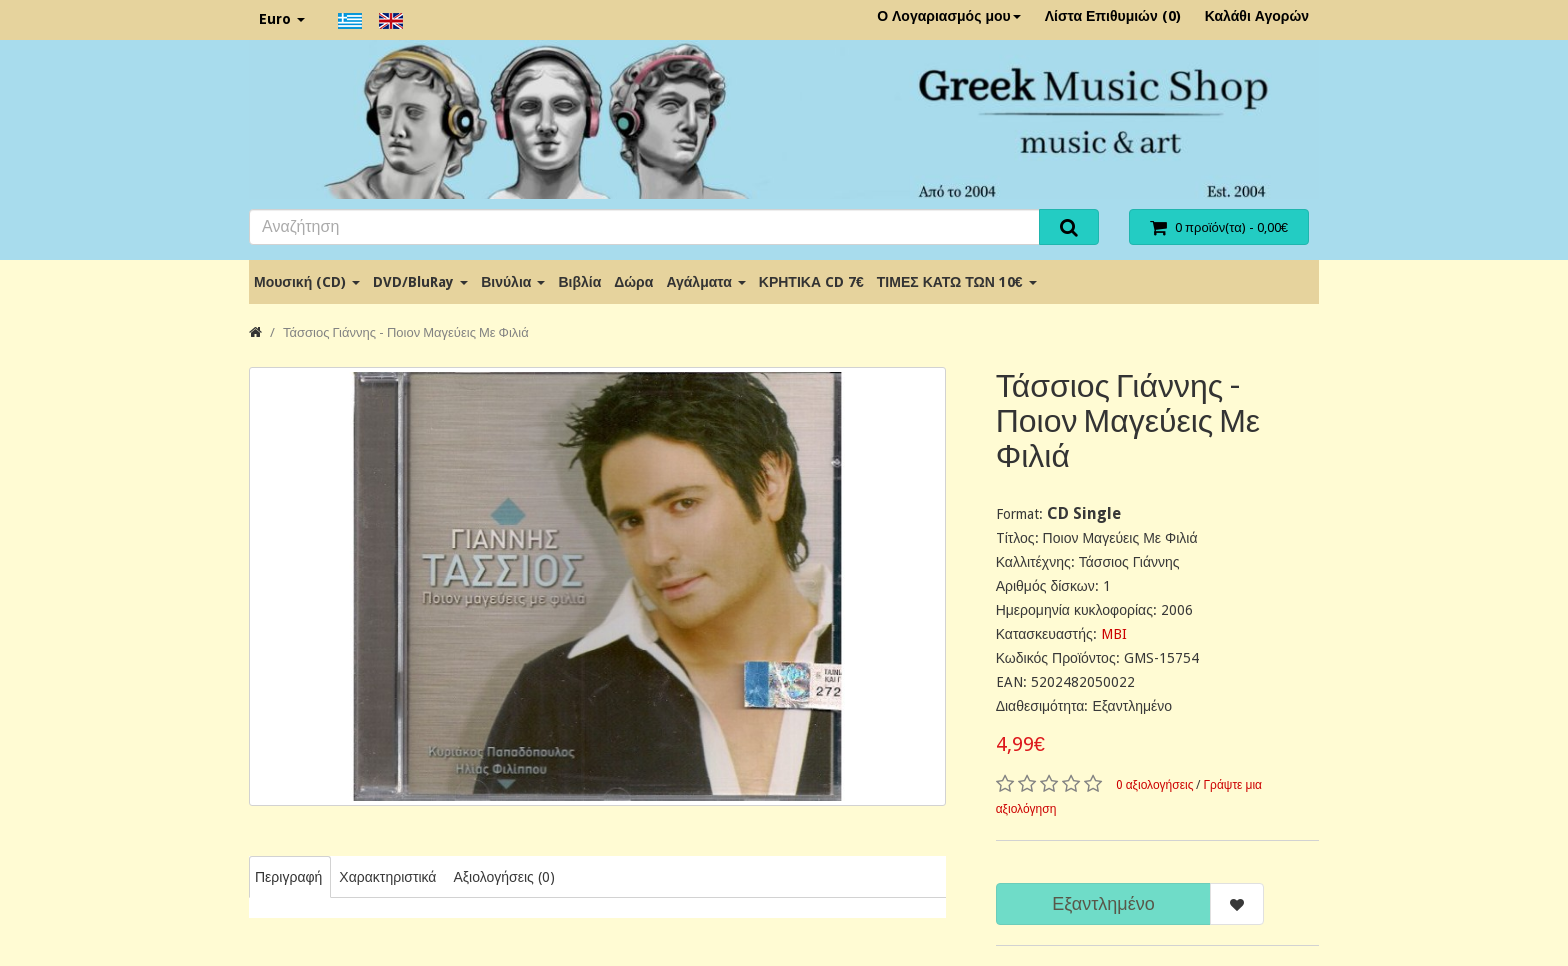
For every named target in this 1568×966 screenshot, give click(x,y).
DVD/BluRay (420, 282)
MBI (1114, 634)
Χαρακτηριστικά (387, 877)
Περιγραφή (288, 877)
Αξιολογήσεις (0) (503, 877)
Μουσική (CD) (307, 282)
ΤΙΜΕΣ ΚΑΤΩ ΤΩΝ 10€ (957, 282)
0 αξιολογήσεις (1155, 785)
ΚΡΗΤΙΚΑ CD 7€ (811, 282)
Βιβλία (579, 282)
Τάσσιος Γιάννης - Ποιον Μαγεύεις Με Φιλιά (406, 332)
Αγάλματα (705, 282)
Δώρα (633, 282)
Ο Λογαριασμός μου (949, 16)
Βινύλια (513, 282)
